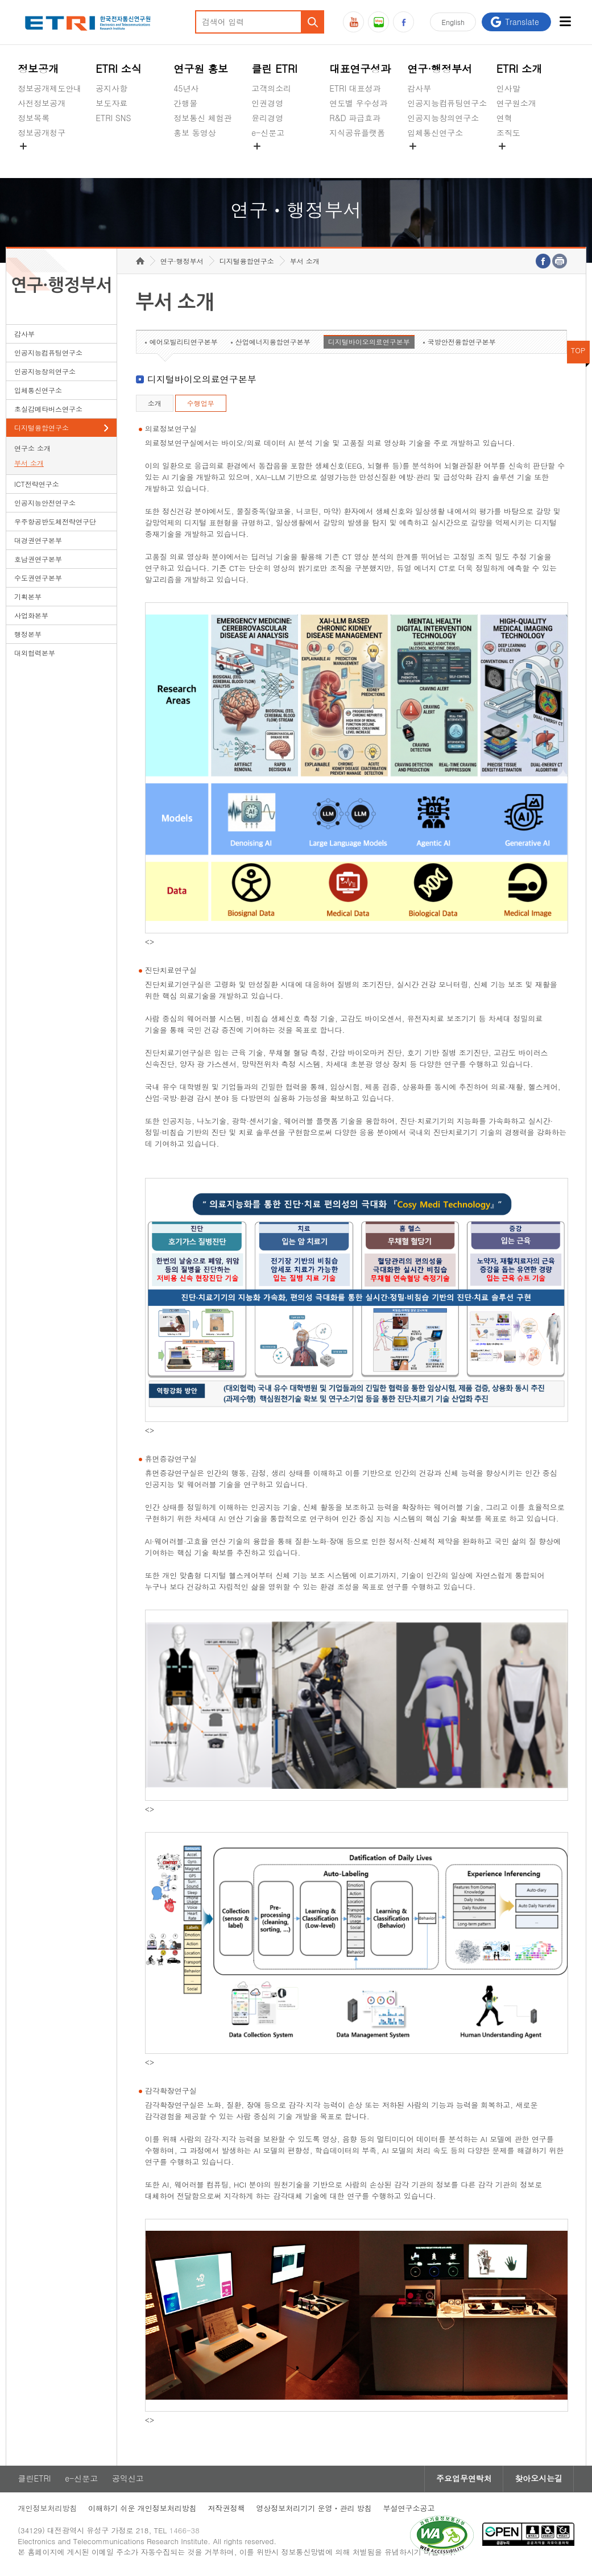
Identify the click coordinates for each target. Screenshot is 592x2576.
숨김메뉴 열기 (23, 146)
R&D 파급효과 (354, 117)
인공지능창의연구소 (443, 117)
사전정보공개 (41, 103)
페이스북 (403, 21)
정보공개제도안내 (49, 88)
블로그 (378, 21)
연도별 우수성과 (358, 103)
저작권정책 (226, 2509)
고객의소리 (271, 88)
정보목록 (33, 117)
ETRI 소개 (519, 68)
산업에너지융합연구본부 (273, 343)
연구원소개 (516, 103)
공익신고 (267, 159)
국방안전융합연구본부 (462, 343)
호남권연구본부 (38, 560)
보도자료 (111, 103)
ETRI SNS (113, 117)
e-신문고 (267, 132)
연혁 (504, 117)
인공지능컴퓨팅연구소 (447, 103)
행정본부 (28, 635)
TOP (578, 351)
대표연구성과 (360, 68)
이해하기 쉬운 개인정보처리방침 (142, 2509)
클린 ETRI (274, 68)
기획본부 (28, 598)
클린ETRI (34, 2480)
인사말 (508, 88)
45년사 (185, 88)
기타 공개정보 (521, 159)
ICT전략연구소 (36, 485)
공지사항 (111, 88)
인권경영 (267, 103)
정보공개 (38, 68)
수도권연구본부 (38, 579)
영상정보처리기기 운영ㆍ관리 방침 (314, 2509)
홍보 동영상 (194, 132)
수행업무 (200, 405)
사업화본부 (31, 617)
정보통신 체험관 (202, 117)
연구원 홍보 (200, 68)
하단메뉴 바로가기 (0, 0)
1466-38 (184, 2532)
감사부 (419, 88)
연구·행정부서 (439, 68)
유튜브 (353, 21)
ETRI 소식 (119, 68)
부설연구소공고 (410, 2509)
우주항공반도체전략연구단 (55, 523)
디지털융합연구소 (41, 429)
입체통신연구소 (435, 132)
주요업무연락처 (463, 2480)
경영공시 (33, 159)
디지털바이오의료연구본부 (369, 343)
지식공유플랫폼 (357, 132)
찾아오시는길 (538, 2480)
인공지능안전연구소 (45, 504)
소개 (155, 405)
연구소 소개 (32, 449)
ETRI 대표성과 (355, 88)
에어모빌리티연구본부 (184, 343)
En (452, 22)
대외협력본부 (34, 654)
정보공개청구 (41, 132)
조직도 (508, 132)
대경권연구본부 (38, 542)
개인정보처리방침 (47, 2509)
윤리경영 (267, 117)
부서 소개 (29, 464)
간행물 (185, 103)
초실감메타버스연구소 (447, 159)
